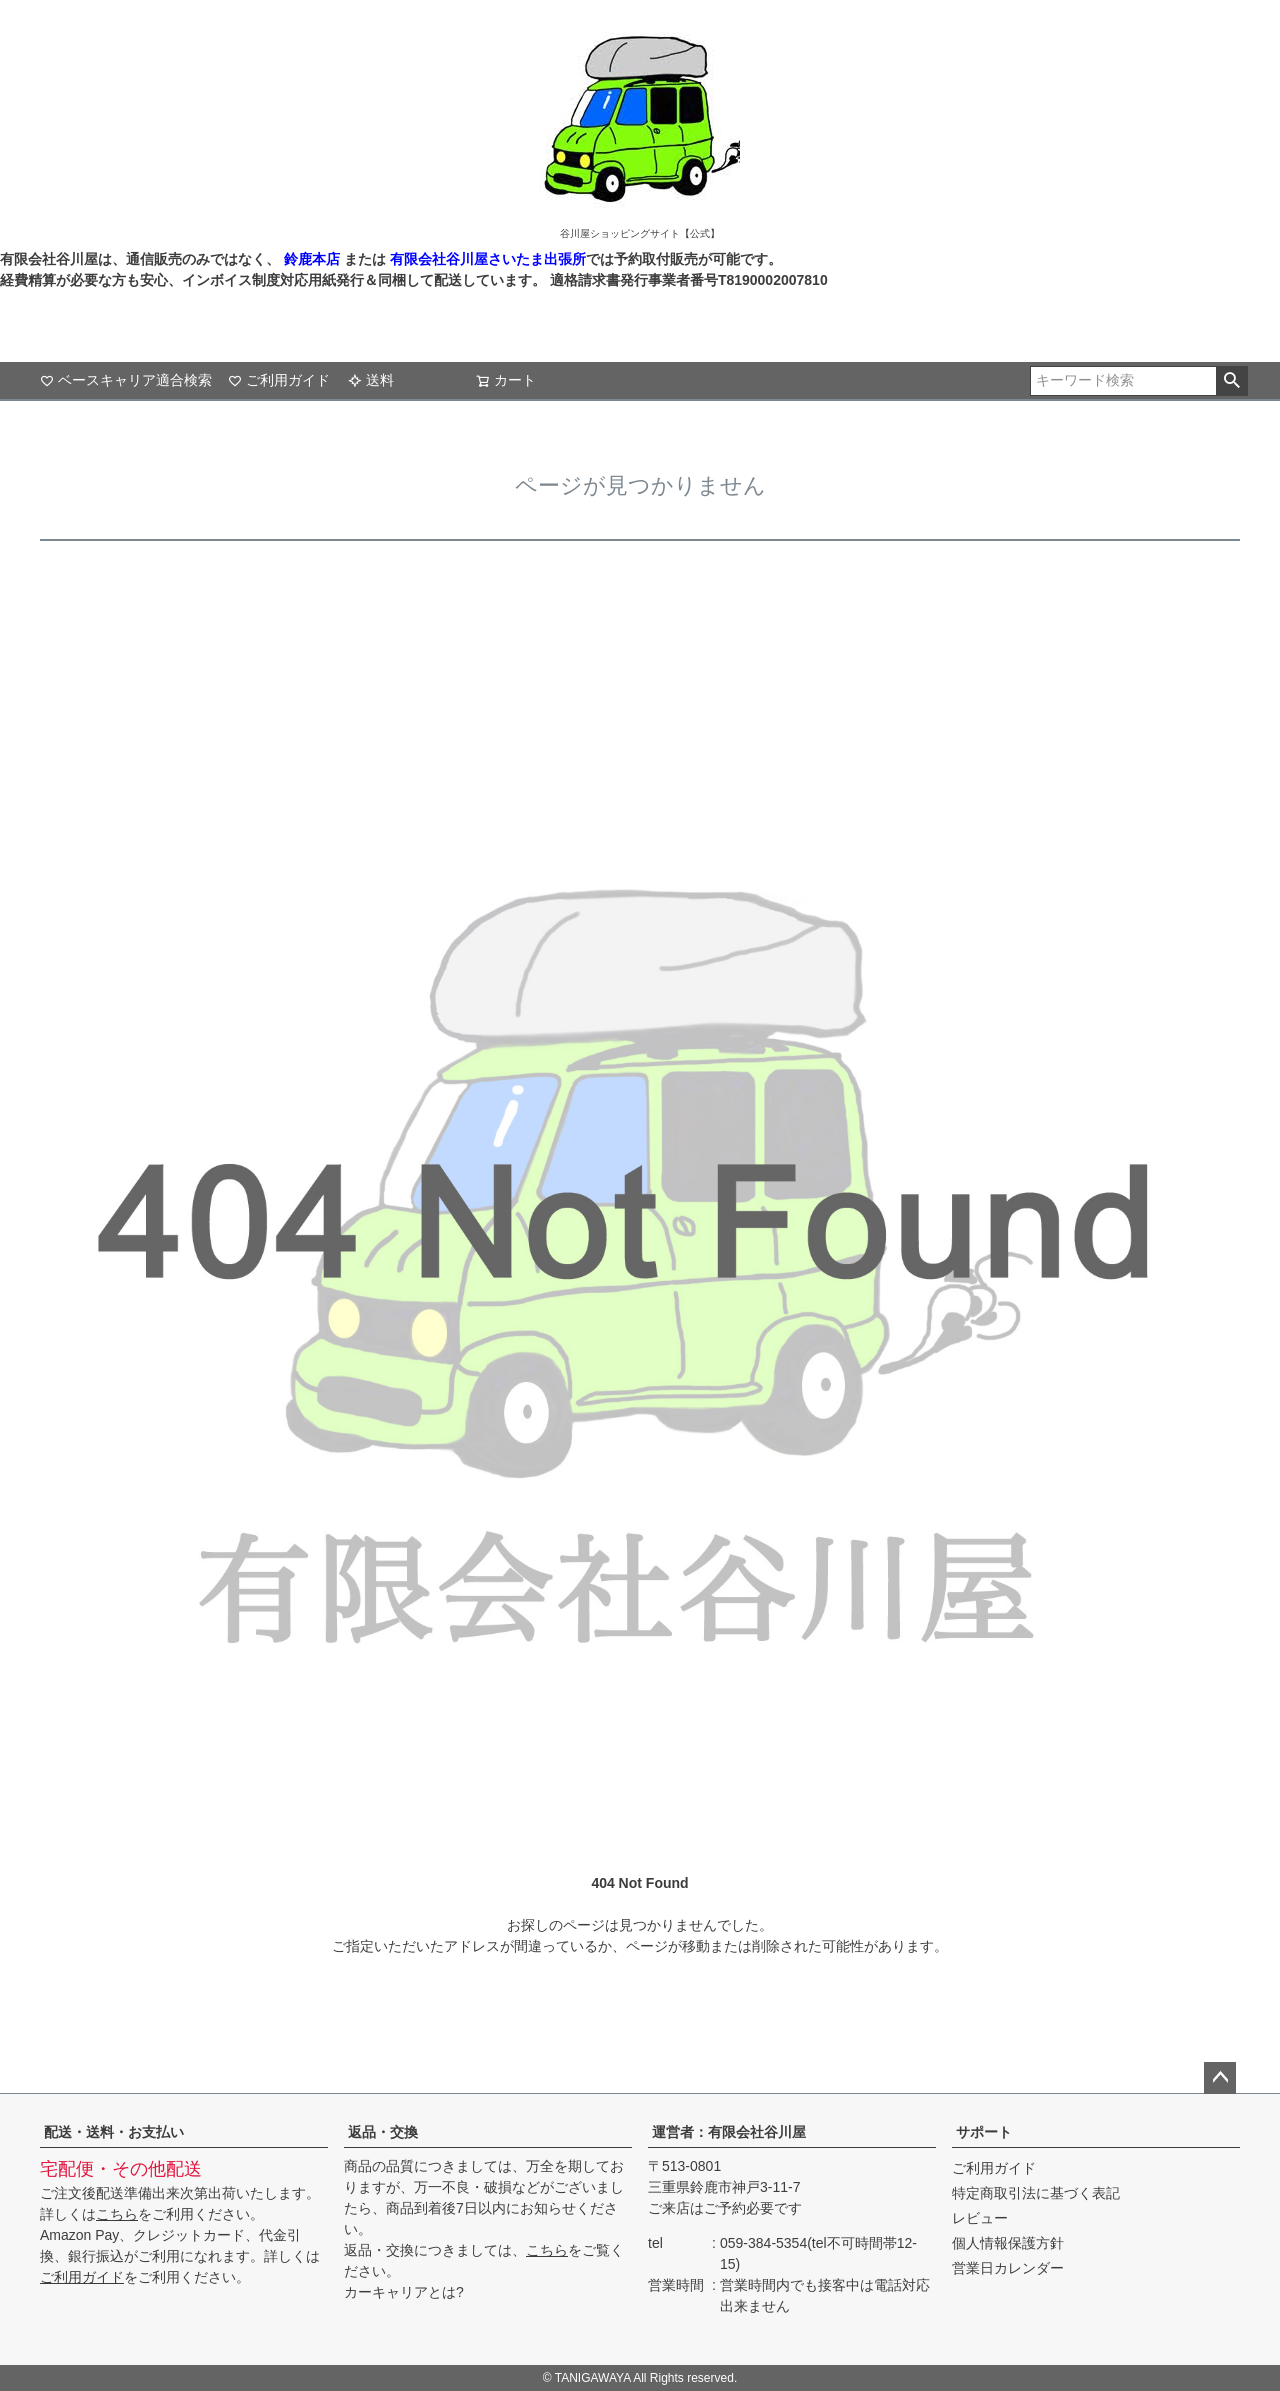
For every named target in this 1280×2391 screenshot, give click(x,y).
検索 (1231, 381)
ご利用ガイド (279, 380)
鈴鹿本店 (312, 259)
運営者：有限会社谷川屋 (729, 2132)
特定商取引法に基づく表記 (1036, 2193)
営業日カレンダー (1008, 2268)
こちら (117, 2214)
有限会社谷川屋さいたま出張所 (486, 259)
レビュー (980, 2218)
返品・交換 (383, 2132)
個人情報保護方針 (1008, 2243)
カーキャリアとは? (404, 2292)
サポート (984, 2132)
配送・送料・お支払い (114, 2132)
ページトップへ (1220, 2078)
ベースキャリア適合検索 (126, 380)
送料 (371, 380)
